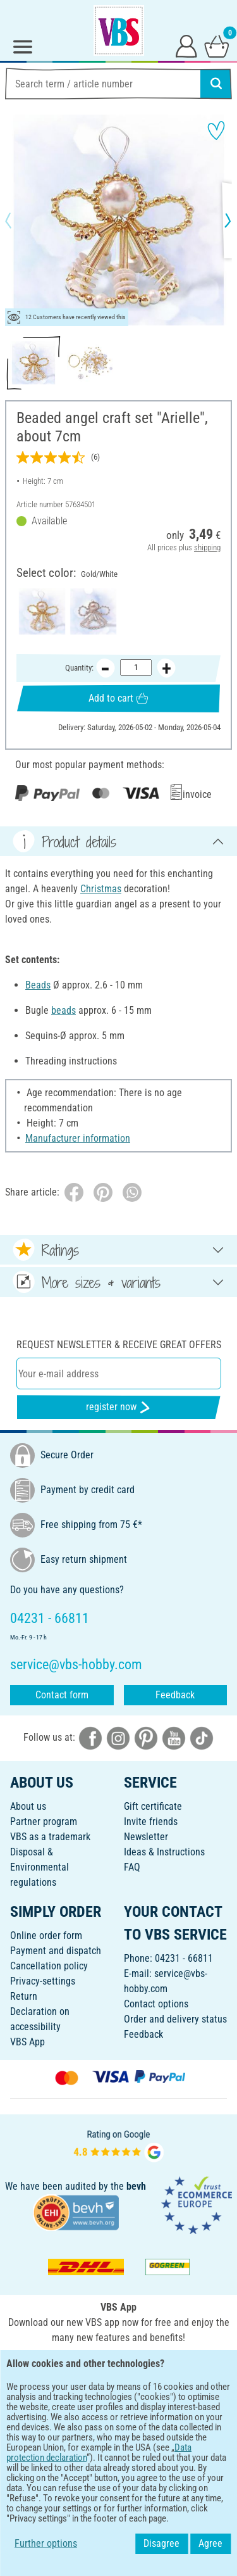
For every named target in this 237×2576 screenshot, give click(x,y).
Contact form (61, 1695)
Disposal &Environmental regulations (39, 1867)
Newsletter (146, 1837)
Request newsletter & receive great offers (118, 1345)
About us (28, 1806)
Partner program (43, 1821)
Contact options (156, 2004)
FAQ (132, 1867)
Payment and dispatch (55, 1951)
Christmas (100, 889)
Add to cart (118, 698)
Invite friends (151, 1821)
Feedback (175, 1695)
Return (23, 1996)
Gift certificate (153, 1806)
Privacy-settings (42, 1981)
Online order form (46, 1935)
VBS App (27, 2042)
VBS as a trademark (50, 1837)
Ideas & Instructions (164, 1852)
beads (63, 1010)
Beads (38, 985)
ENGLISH (118, 2407)
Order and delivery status (175, 2019)
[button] (19, 220)
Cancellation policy (49, 1966)
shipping (207, 547)
